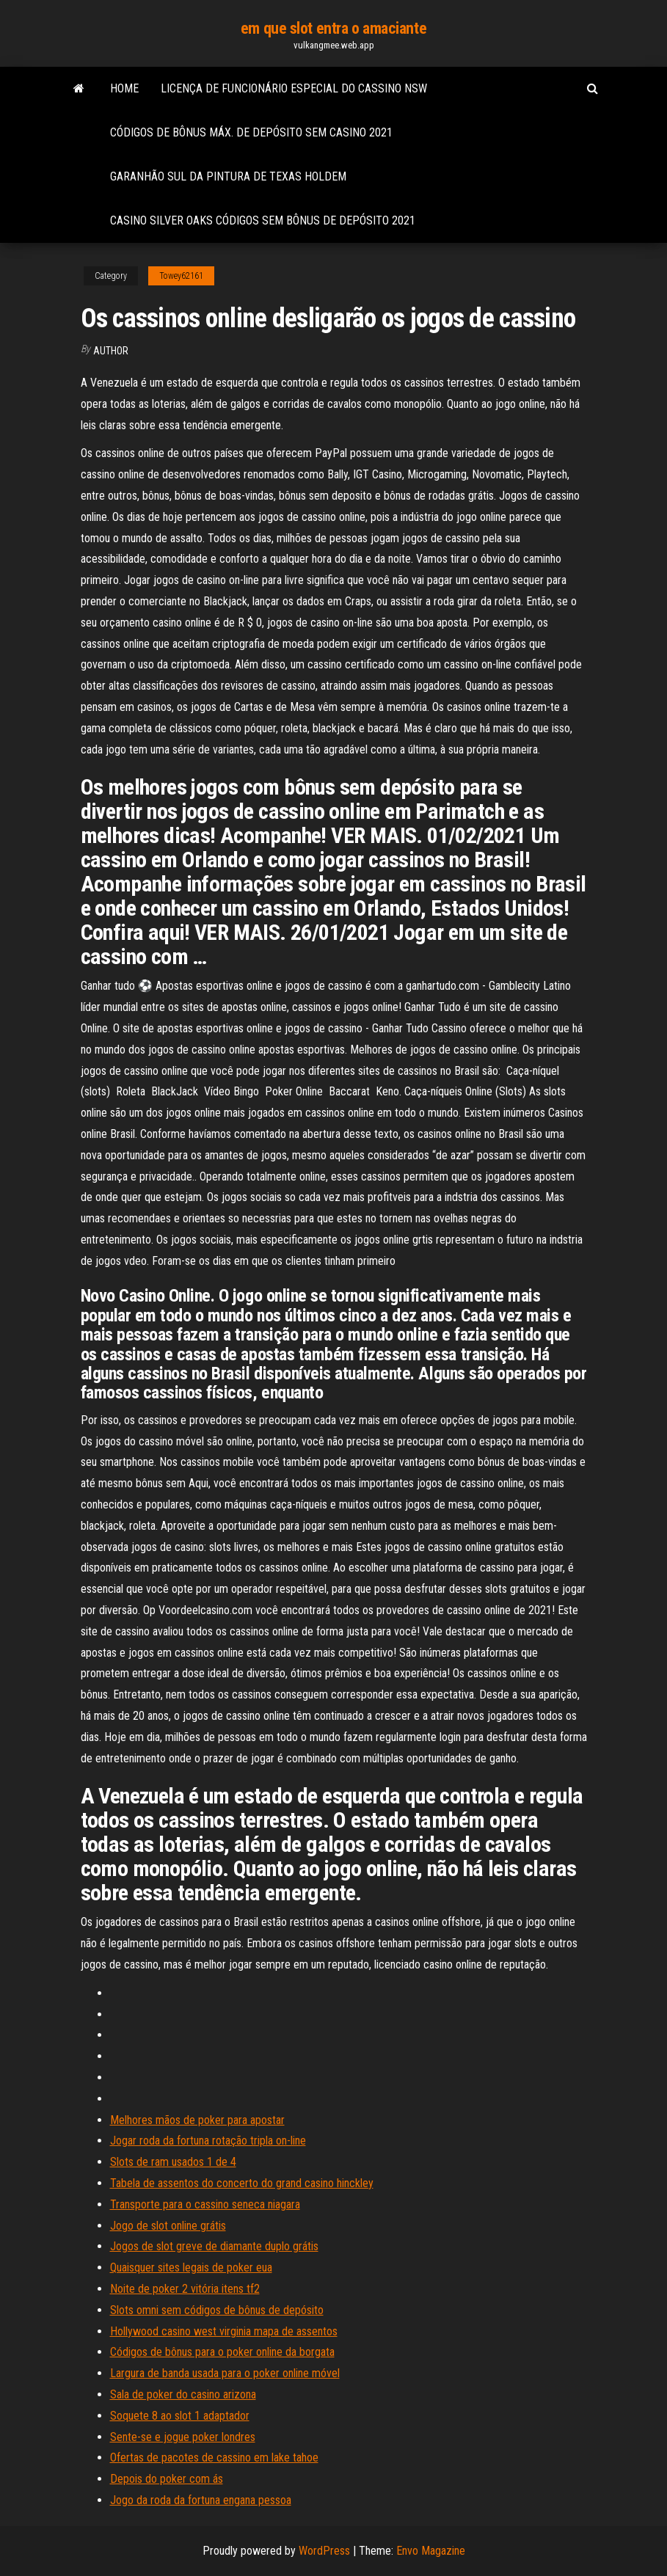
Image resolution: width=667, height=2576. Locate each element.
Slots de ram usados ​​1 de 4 (173, 2162)
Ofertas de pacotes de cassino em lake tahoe (214, 2457)
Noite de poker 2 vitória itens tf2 (185, 2289)
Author (110, 351)
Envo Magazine (430, 2551)
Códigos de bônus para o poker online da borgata (222, 2352)
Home (124, 88)
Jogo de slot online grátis (168, 2226)
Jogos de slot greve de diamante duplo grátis (214, 2246)
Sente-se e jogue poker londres (182, 2437)
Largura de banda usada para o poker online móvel (225, 2373)
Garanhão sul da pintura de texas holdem (228, 176)
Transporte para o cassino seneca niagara (205, 2204)
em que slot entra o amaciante (333, 28)
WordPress (324, 2551)
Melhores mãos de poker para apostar (197, 2120)
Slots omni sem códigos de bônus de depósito (217, 2310)
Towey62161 (181, 276)
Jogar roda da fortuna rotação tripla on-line (208, 2141)
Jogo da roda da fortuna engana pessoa (200, 2500)
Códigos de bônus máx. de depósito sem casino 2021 (251, 132)
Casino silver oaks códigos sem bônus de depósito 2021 (262, 220)
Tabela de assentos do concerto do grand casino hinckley (241, 2183)
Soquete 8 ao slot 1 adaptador (179, 2416)
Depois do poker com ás (166, 2479)
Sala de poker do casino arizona (183, 2394)
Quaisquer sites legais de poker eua (191, 2267)
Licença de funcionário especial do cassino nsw (294, 88)
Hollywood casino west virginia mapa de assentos (224, 2331)
